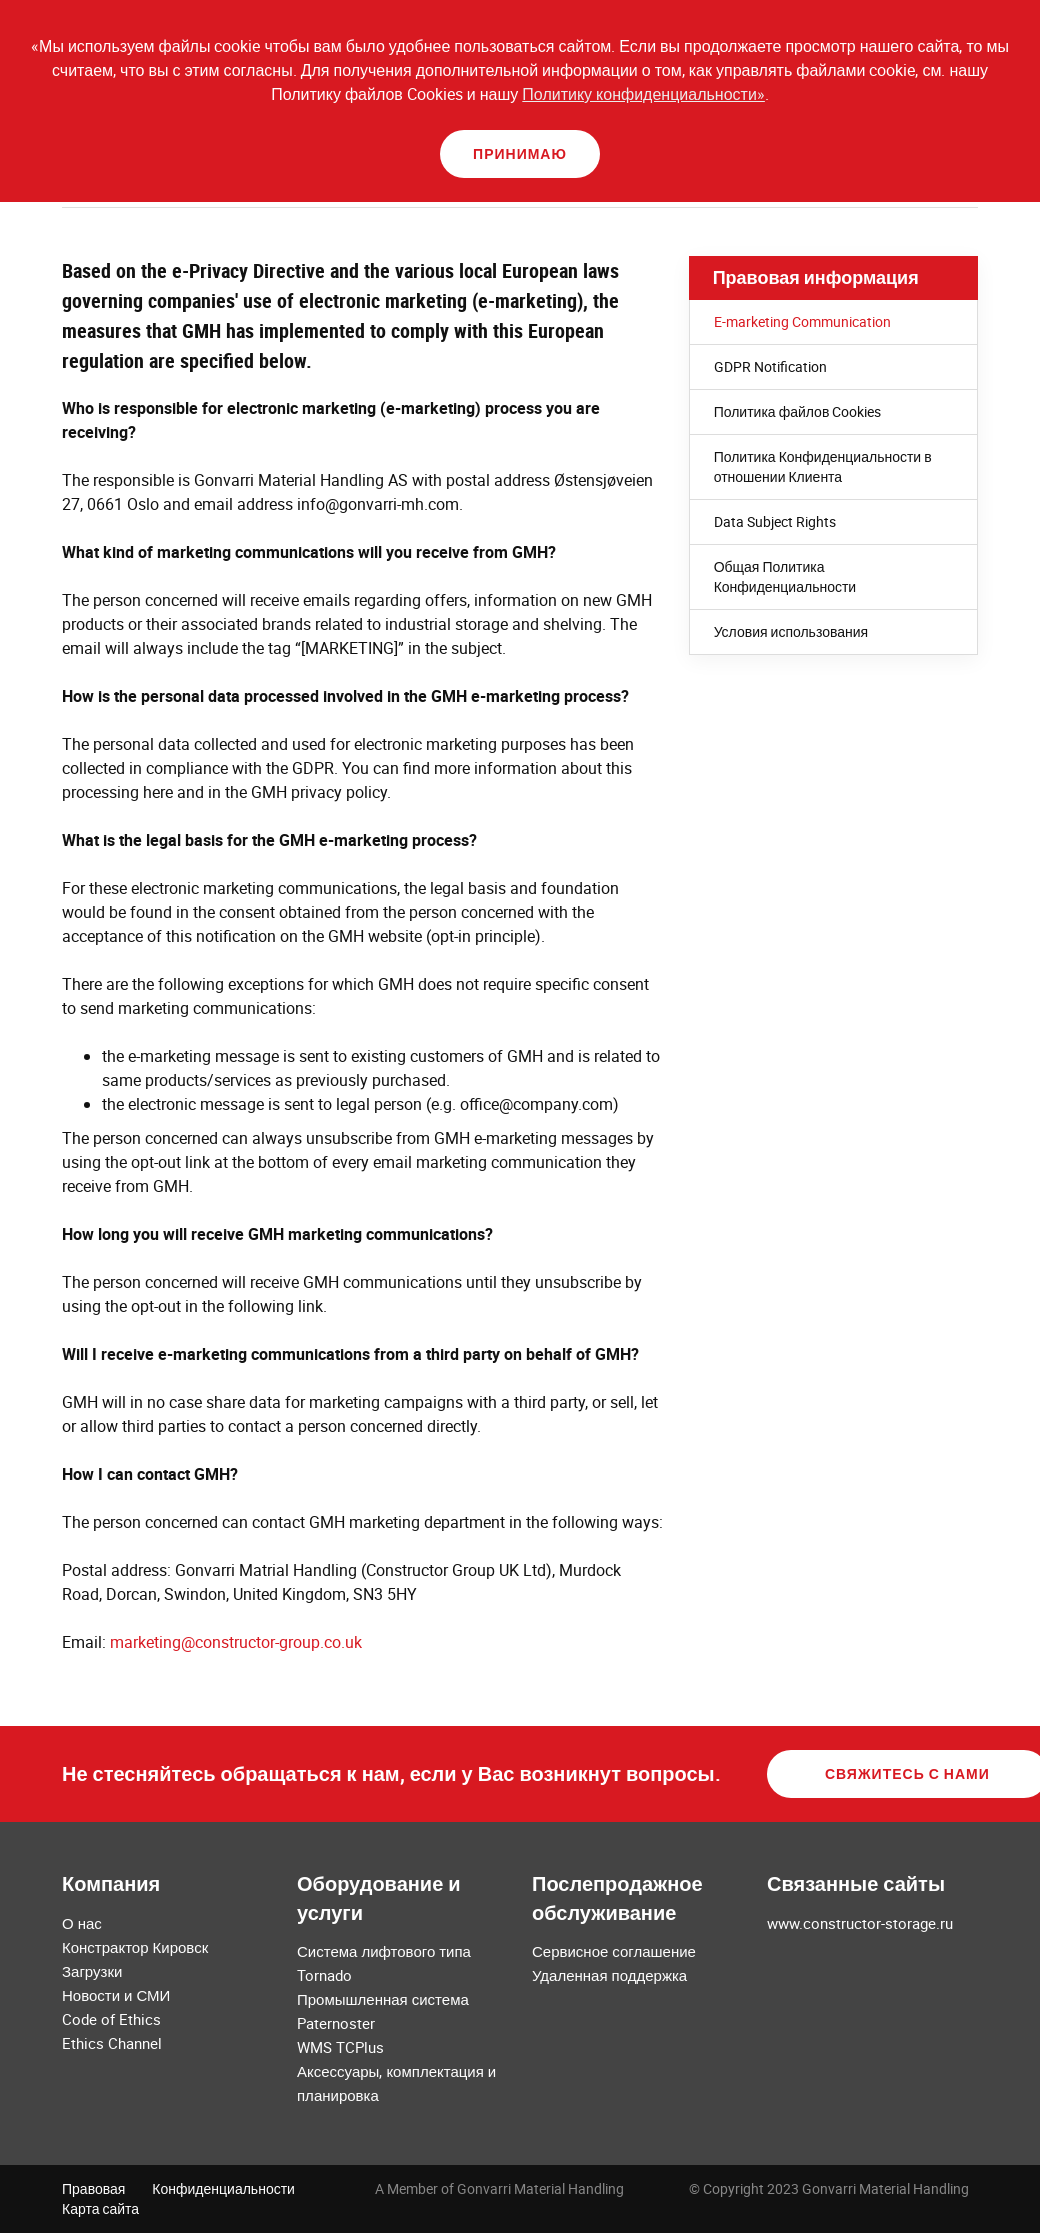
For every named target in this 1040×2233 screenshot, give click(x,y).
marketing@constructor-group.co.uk (236, 1642)
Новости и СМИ (116, 1995)
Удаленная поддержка (609, 1975)
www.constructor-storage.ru (860, 1923)
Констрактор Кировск (135, 1947)
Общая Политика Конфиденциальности (785, 576)
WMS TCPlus (340, 2047)
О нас (82, 1923)
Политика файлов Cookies (798, 411)
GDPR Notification (770, 366)
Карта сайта (100, 2208)
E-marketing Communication (802, 321)
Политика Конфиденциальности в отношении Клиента (823, 466)
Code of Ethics (111, 2019)
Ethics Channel (112, 2043)
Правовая (93, 2188)
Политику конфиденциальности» (643, 94)
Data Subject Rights (775, 521)
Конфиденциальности (223, 2188)
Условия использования (791, 631)
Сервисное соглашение (614, 1951)
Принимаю (520, 153)
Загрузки (92, 1971)
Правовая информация (816, 277)
